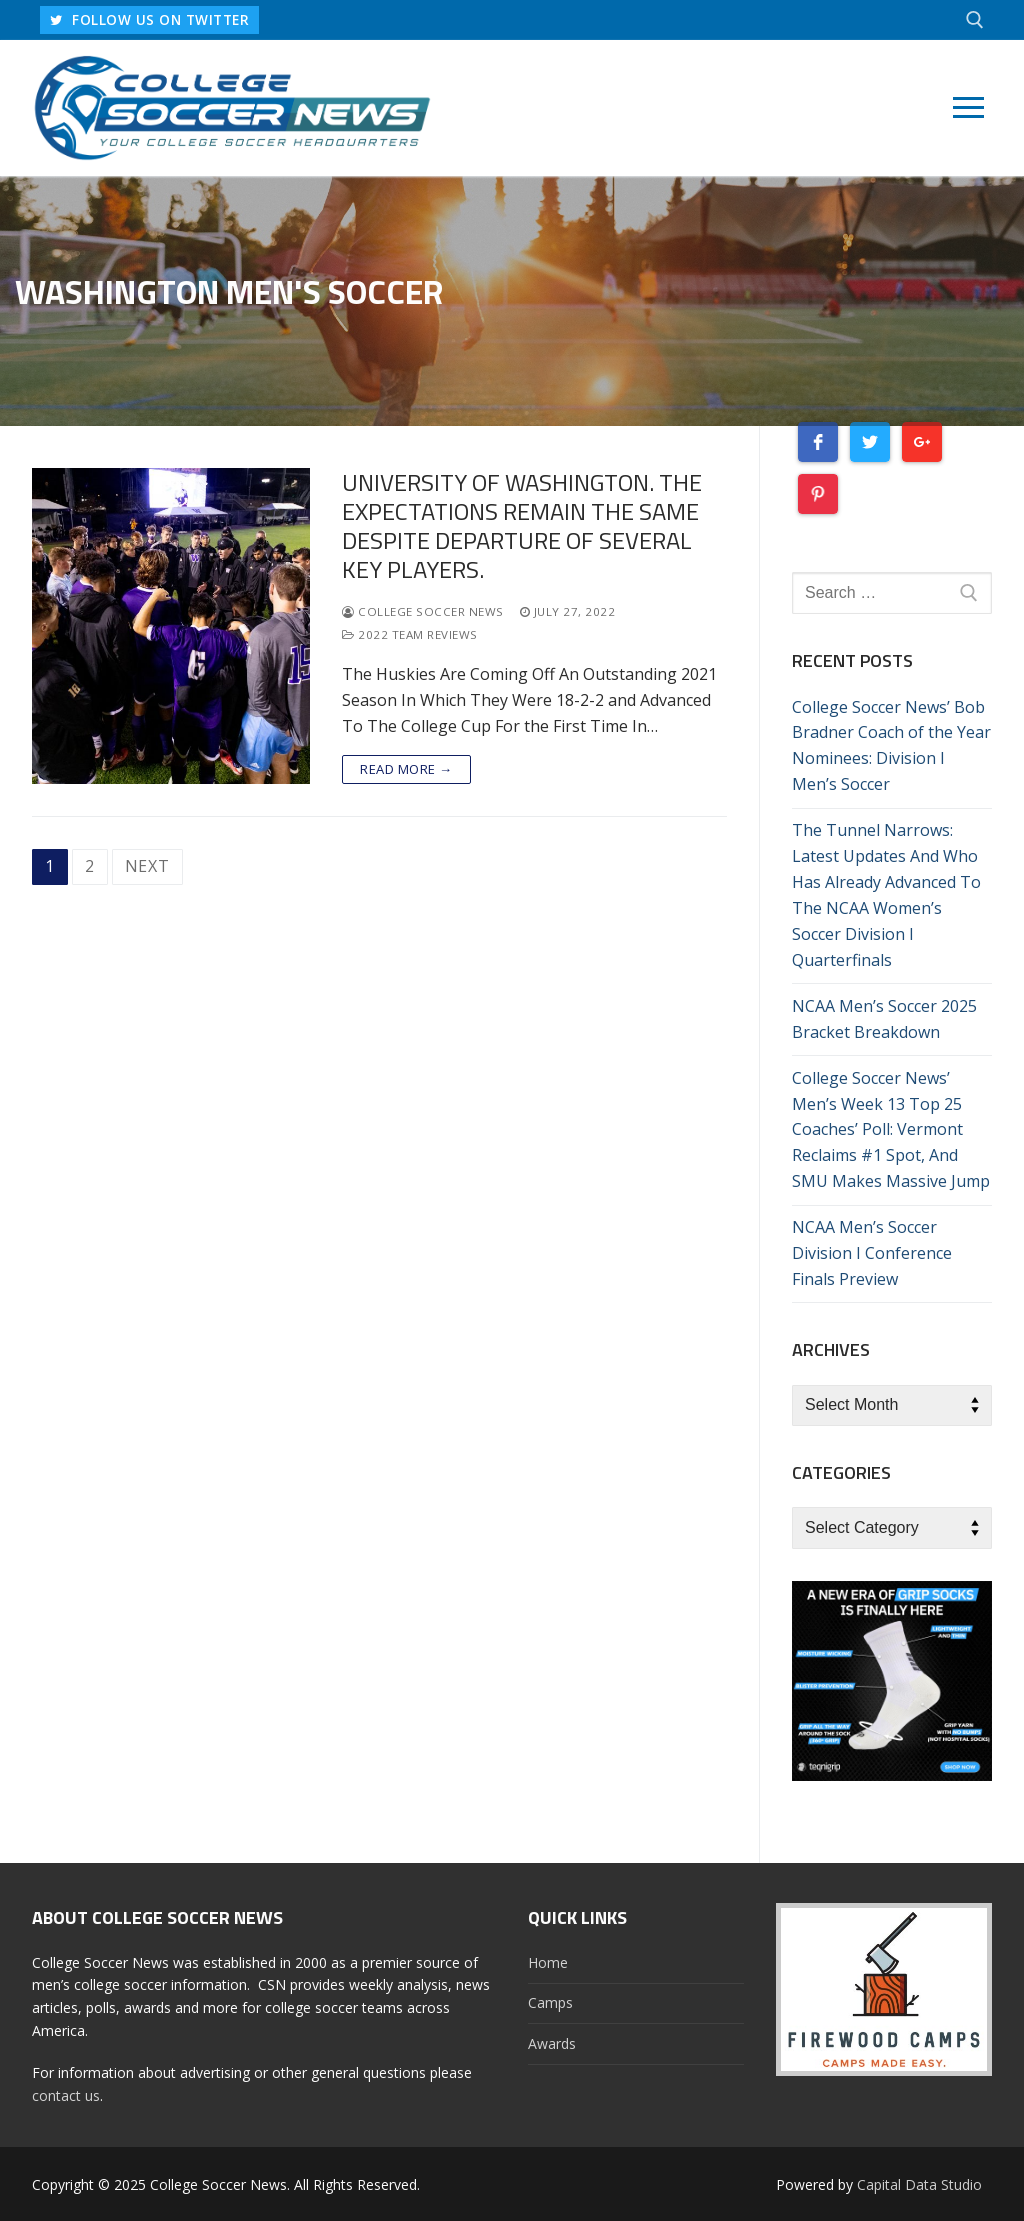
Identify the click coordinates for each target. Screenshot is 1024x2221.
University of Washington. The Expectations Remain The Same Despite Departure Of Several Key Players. (522, 526)
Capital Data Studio (919, 2184)
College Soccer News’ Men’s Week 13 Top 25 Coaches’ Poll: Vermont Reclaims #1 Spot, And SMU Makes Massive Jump (891, 1130)
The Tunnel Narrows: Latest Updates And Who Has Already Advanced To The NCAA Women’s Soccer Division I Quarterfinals (886, 894)
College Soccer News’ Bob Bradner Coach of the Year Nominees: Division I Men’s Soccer (891, 746)
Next (147, 866)
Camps (550, 2002)
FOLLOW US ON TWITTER (149, 19)
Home (548, 1962)
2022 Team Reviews (410, 634)
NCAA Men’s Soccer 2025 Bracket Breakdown (884, 1019)
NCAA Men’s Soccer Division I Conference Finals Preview (872, 1253)
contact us (66, 2095)
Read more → (406, 769)
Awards (552, 2043)
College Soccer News (423, 611)
